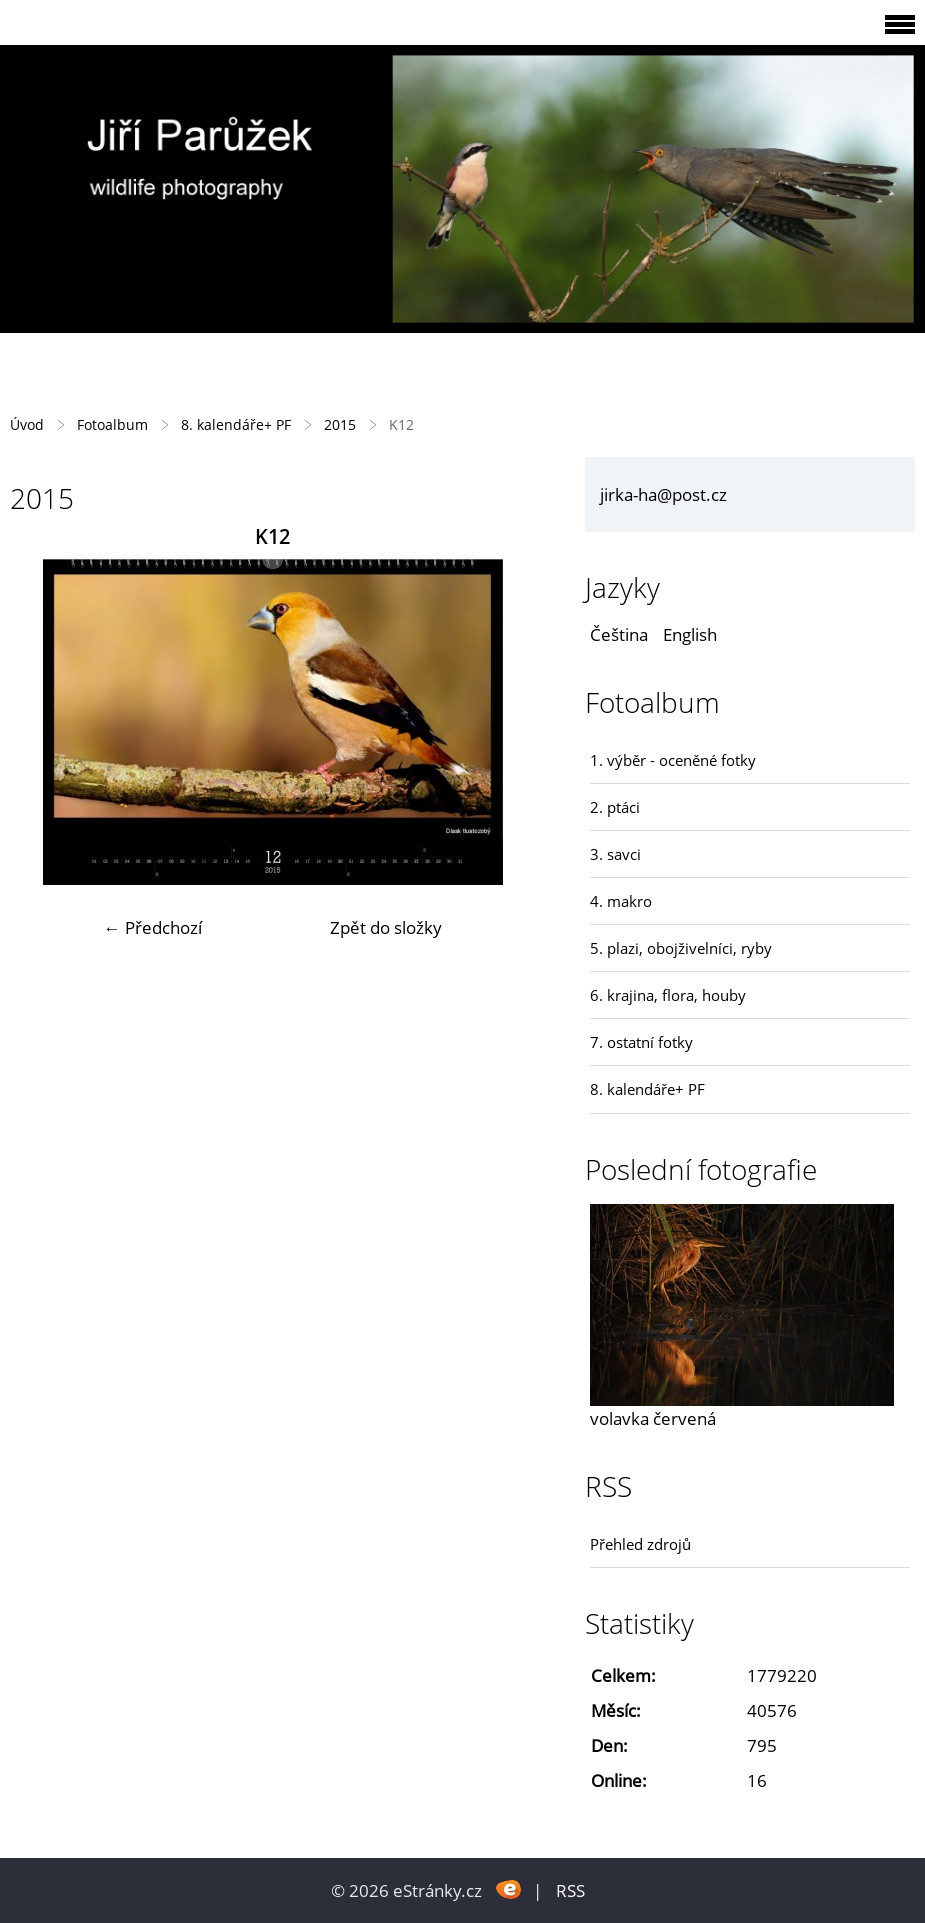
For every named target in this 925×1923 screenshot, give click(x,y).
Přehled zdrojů (640, 1544)
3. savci (615, 854)
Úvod (27, 424)
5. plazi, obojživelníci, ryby (681, 948)
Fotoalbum (112, 424)
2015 (340, 424)
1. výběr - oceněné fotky (673, 760)
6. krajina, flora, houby (668, 995)
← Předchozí (153, 927)
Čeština (619, 634)
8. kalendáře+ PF (236, 424)
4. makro (621, 901)
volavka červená (653, 1418)
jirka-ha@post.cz (663, 494)
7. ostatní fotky (641, 1042)
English (690, 634)
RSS (570, 1890)
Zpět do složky (386, 927)
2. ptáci (615, 807)
